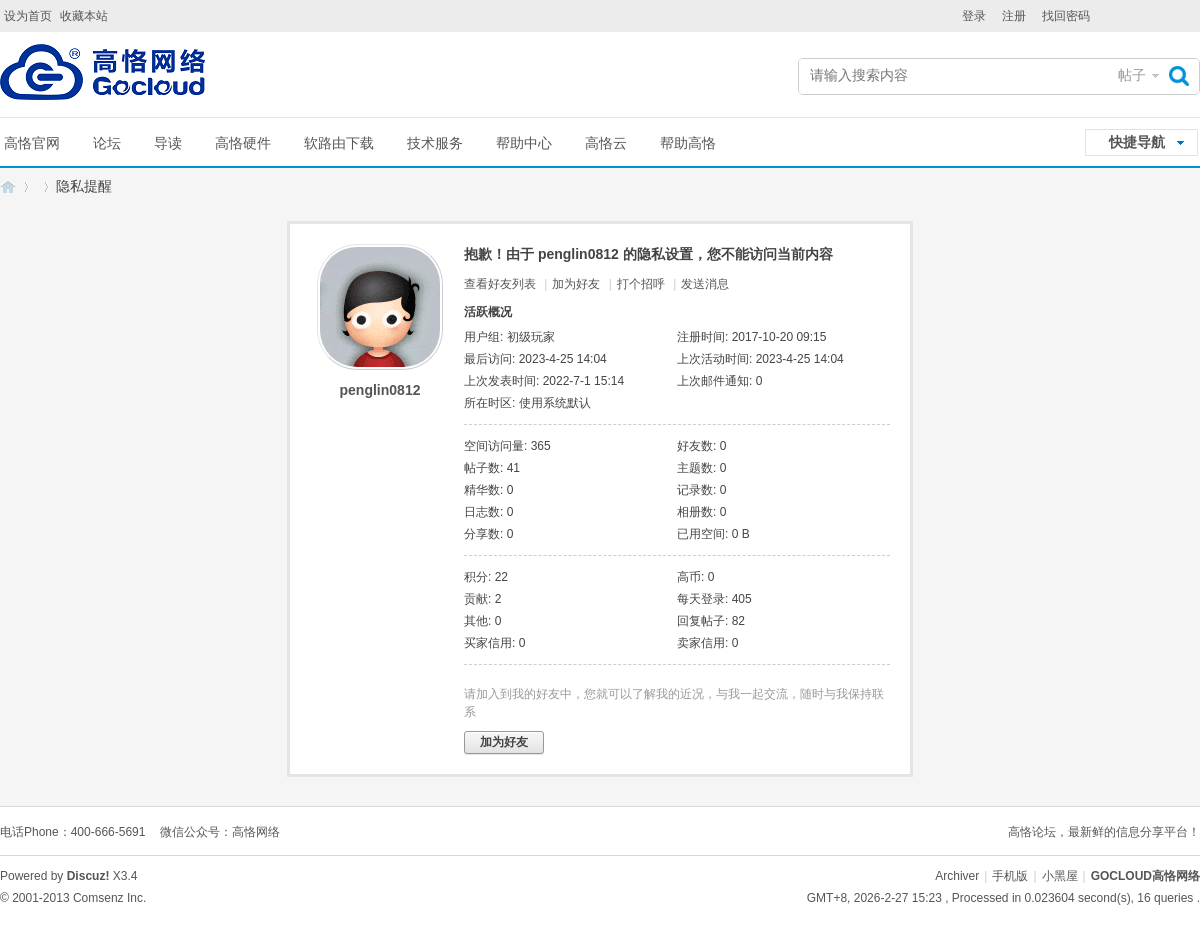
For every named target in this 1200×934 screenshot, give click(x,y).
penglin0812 (380, 390)
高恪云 (606, 143)
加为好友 (576, 284)
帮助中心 (524, 143)
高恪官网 (32, 143)
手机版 (1010, 876)
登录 (974, 16)
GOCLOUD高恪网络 (8, 186)
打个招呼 (641, 284)
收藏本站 (84, 16)
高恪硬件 (243, 143)
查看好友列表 (500, 284)
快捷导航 (1137, 142)
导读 (168, 143)
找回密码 (1066, 16)
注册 (1014, 16)
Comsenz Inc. (109, 898)
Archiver (957, 876)
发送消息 (705, 284)
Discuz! (88, 876)
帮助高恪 (688, 143)
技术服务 (435, 143)
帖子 (1132, 75)
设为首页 (28, 16)
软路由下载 (339, 143)
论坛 (107, 143)
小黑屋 (1060, 876)
